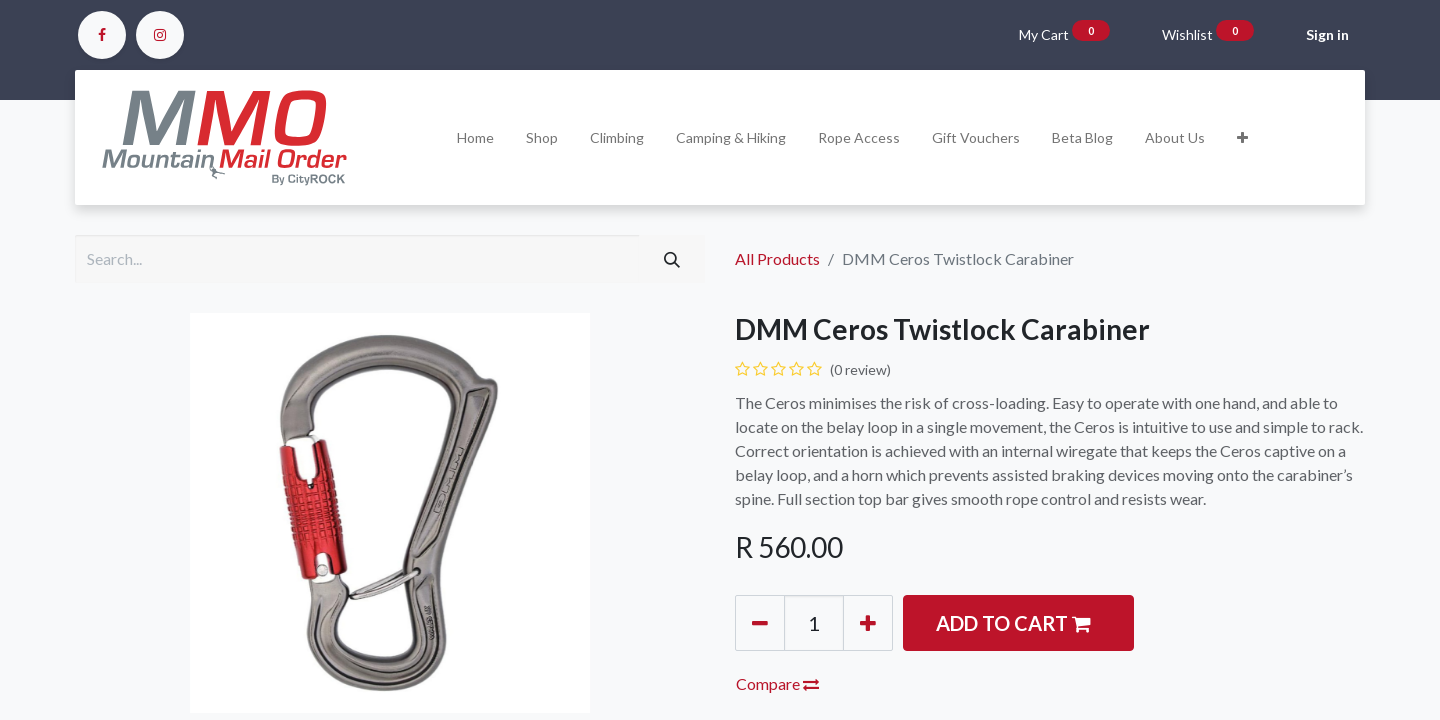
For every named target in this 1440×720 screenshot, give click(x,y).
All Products (777, 258)
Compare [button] (777, 683)
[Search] (672, 259)
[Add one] (868, 623)
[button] (1242, 137)
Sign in (1327, 34)
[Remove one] (760, 623)
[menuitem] (475, 137)
